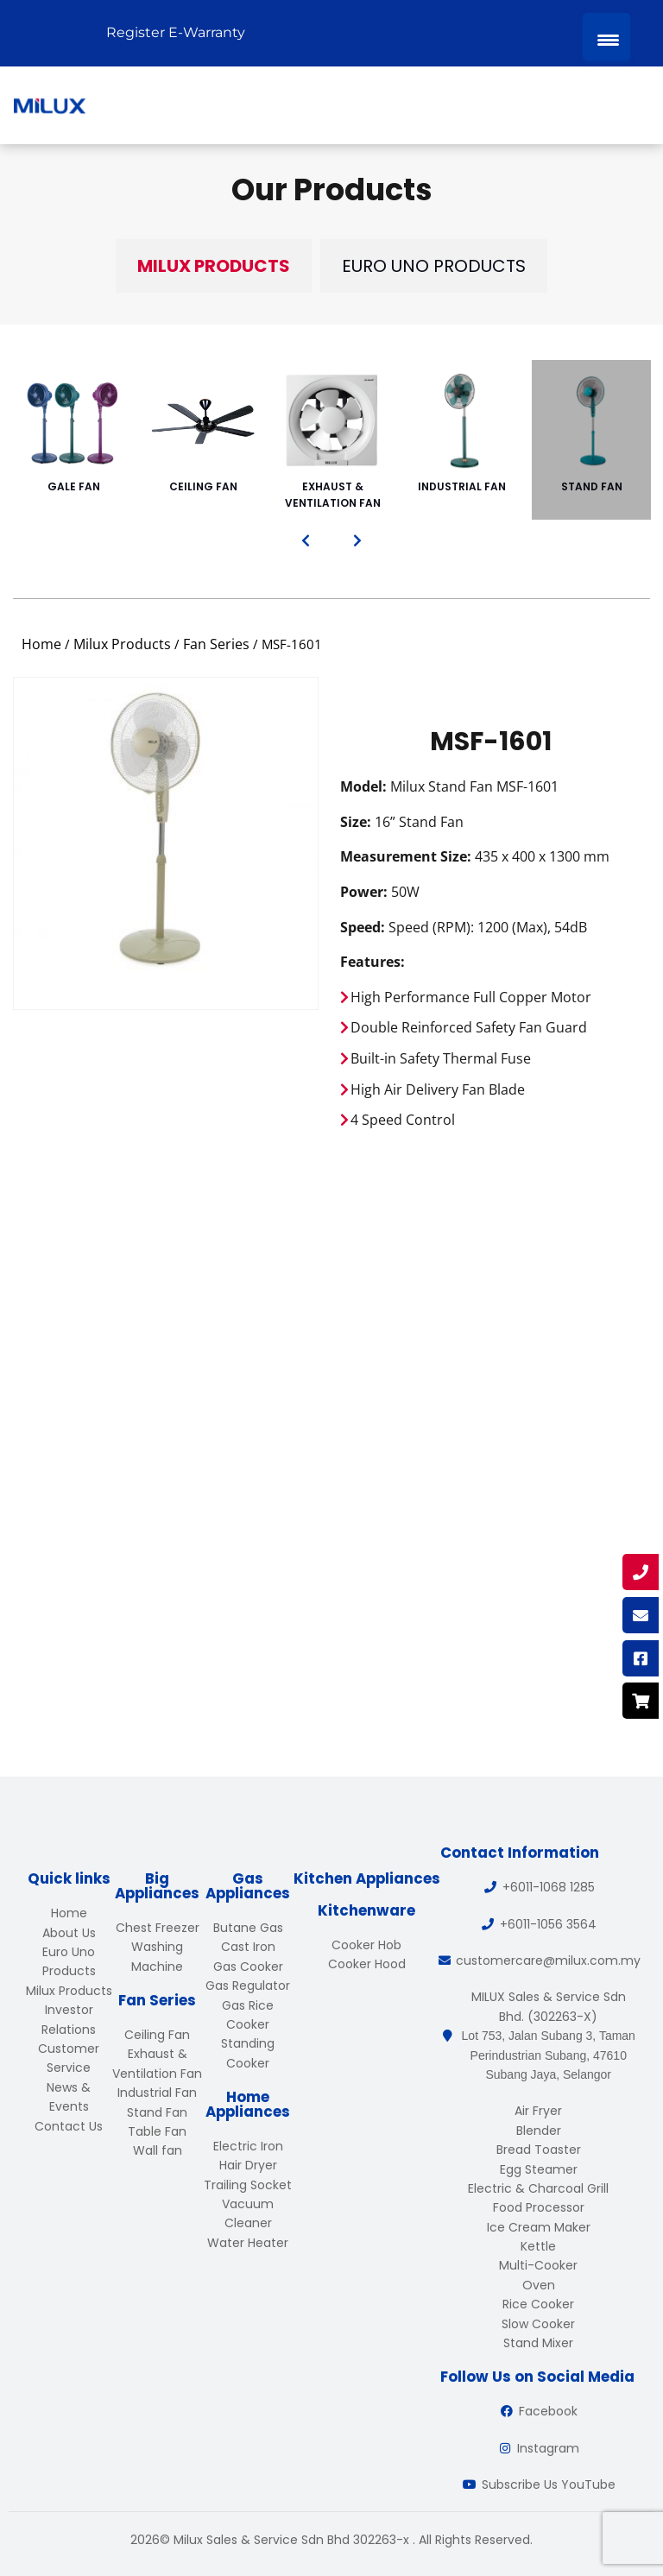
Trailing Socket (248, 2185)
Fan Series (216, 644)
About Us (69, 1932)
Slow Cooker (538, 2324)
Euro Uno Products (434, 266)
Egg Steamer (539, 2169)
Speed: (362, 927)
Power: (364, 891)
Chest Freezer (157, 1927)
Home (41, 644)
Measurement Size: (405, 856)
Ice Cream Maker (538, 2227)
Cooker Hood (367, 1964)
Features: (372, 961)
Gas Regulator (247, 1985)
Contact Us (69, 2126)
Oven (538, 2285)
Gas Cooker (248, 1966)
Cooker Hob (366, 1945)
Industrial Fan (462, 431)
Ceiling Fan (203, 431)
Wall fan (157, 2150)
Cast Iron (248, 1946)
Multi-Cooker (538, 2265)
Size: (355, 821)
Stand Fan (591, 431)
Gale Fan (73, 431)
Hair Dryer (248, 2165)
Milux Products (213, 266)
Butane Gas (248, 1927)
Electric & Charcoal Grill (538, 2188)
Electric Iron (248, 2146)
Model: (363, 786)
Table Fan (157, 2131)
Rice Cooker (538, 2304)
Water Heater (247, 2242)
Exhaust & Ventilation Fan (332, 439)
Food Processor (538, 2207)
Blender (538, 2130)
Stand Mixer (538, 2343)
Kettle (538, 2246)
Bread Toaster (538, 2149)
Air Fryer (538, 2110)
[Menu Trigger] (606, 36)
